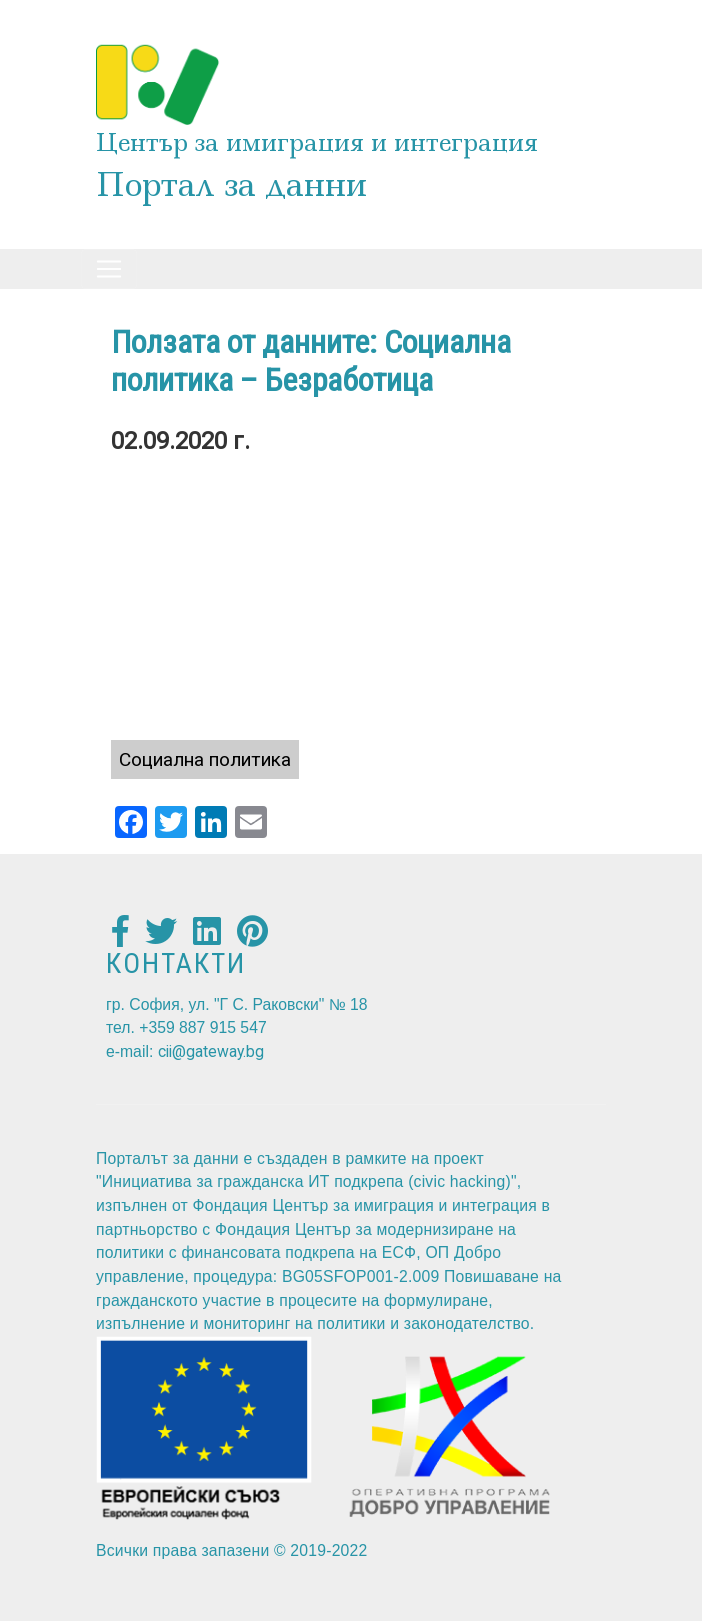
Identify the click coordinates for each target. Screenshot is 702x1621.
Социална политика (205, 759)
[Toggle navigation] (109, 269)
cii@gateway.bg (211, 1051)
